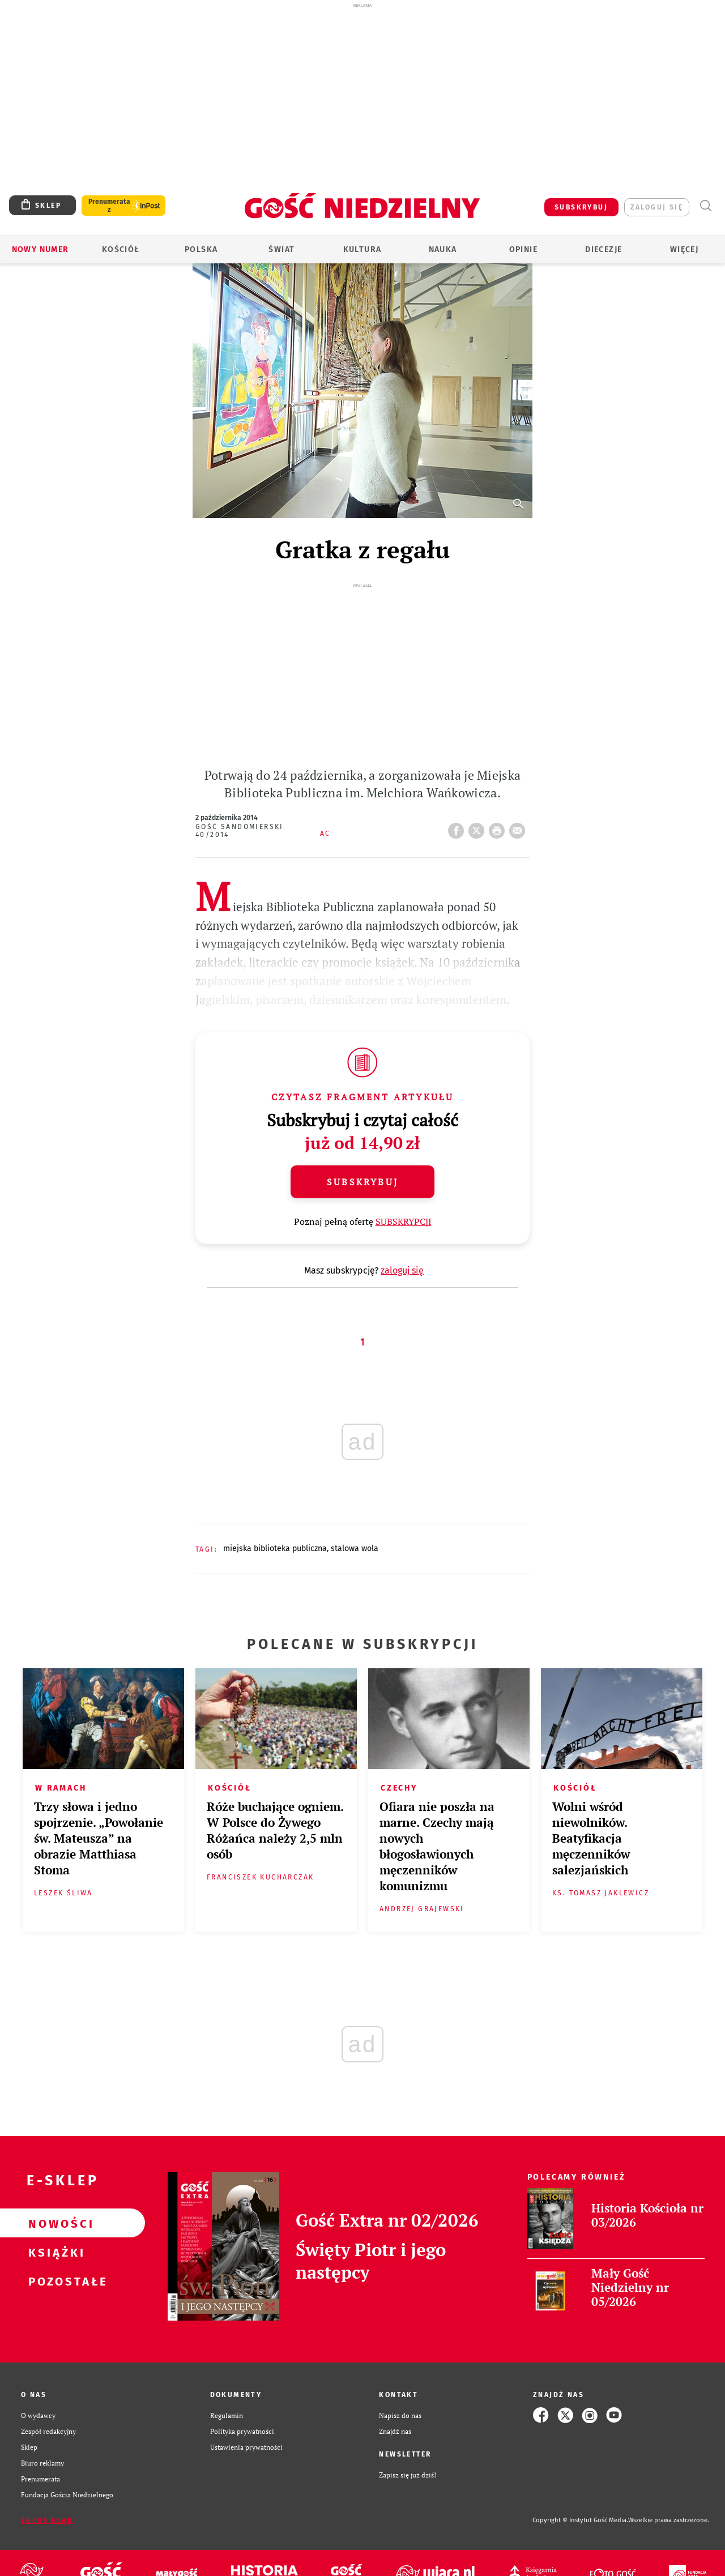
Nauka (443, 249)
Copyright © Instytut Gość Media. (580, 2520)
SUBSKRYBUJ (581, 207)
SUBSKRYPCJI (404, 1221)
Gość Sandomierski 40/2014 (239, 831)
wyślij (519, 827)
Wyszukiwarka (705, 205)
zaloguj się (656, 207)
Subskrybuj (362, 1182)
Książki (54, 2252)
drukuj (499, 827)
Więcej (684, 249)
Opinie (523, 249)
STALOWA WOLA (354, 1548)
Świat (281, 249)
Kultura (362, 249)
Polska (201, 249)
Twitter (478, 827)
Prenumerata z (109, 205)
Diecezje (603, 249)
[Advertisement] (362, 95)
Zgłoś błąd (47, 2520)
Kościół (121, 249)
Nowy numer (40, 249)
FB (458, 827)
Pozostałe (54, 2281)
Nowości (54, 2223)
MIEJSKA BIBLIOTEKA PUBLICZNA (275, 1548)
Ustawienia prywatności (246, 2446)
